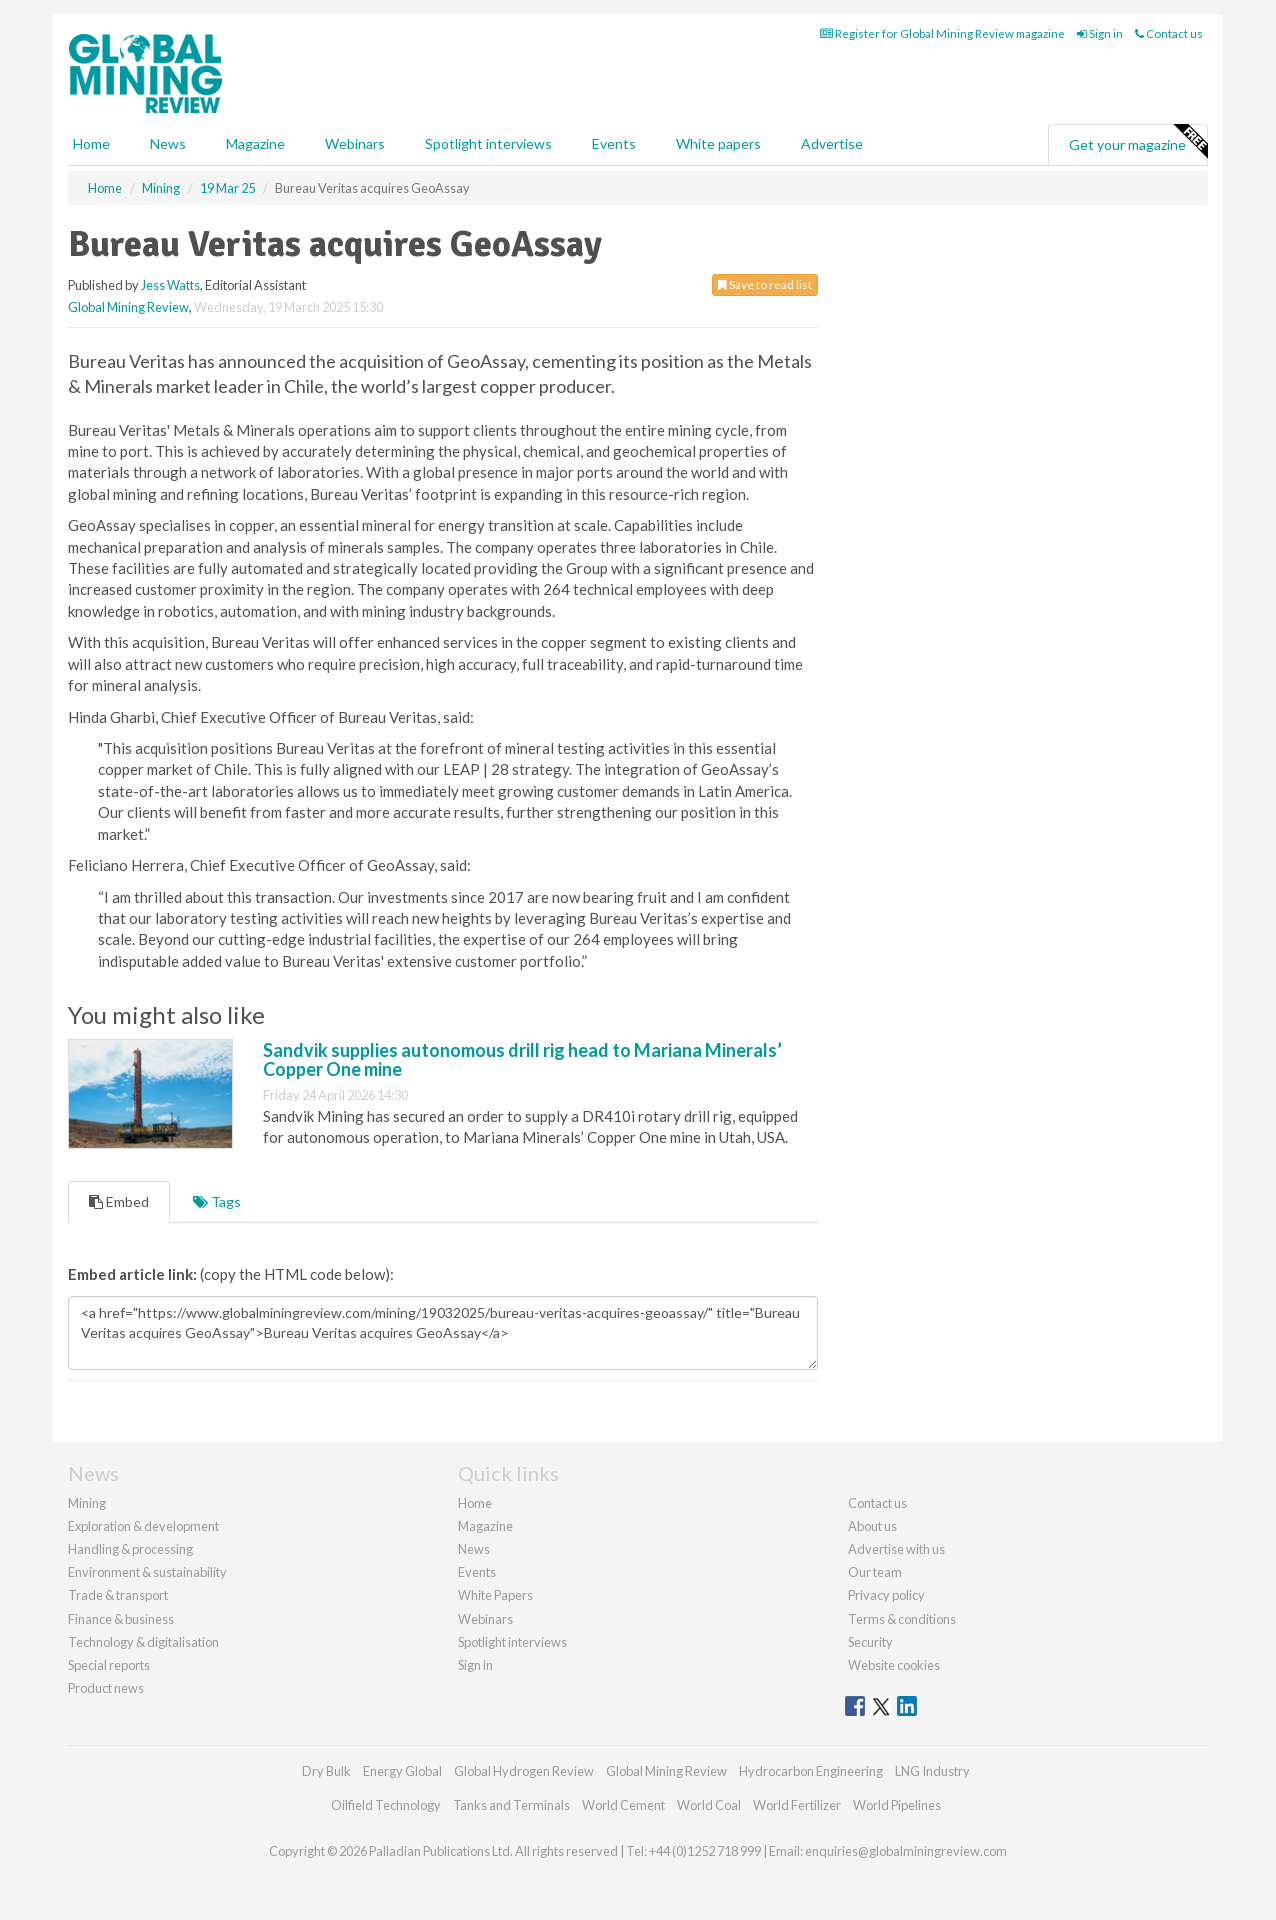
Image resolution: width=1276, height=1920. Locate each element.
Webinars (355, 143)
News (474, 1549)
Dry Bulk (326, 1771)
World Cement (623, 1805)
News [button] (168, 143)
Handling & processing (130, 1549)
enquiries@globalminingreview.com (906, 1851)
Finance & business (121, 1619)
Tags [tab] (217, 1201)
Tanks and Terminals (511, 1805)
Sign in (1100, 33)
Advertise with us (896, 1549)
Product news (106, 1688)
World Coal (709, 1805)
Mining (87, 1503)
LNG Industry (932, 1771)
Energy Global (402, 1771)
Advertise (832, 143)
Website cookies (894, 1665)
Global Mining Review (128, 307)
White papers (718, 143)
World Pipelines (897, 1805)
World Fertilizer (797, 1805)
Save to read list (765, 284)
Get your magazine (1138, 142)
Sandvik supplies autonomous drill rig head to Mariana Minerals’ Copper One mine (522, 1060)
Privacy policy (886, 1595)
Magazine (255, 143)
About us (872, 1526)
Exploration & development (143, 1526)
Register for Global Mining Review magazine (942, 33)
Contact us (1169, 33)
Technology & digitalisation (143, 1642)
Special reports (109, 1665)
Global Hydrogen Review (524, 1771)
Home (91, 143)
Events (614, 143)
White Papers (495, 1595)
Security (870, 1642)
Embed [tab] (119, 1201)
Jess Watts (170, 285)
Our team (875, 1572)
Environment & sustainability (147, 1572)
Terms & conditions (902, 1619)
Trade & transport (118, 1595)
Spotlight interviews (488, 143)
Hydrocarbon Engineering (811, 1771)
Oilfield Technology (386, 1805)
